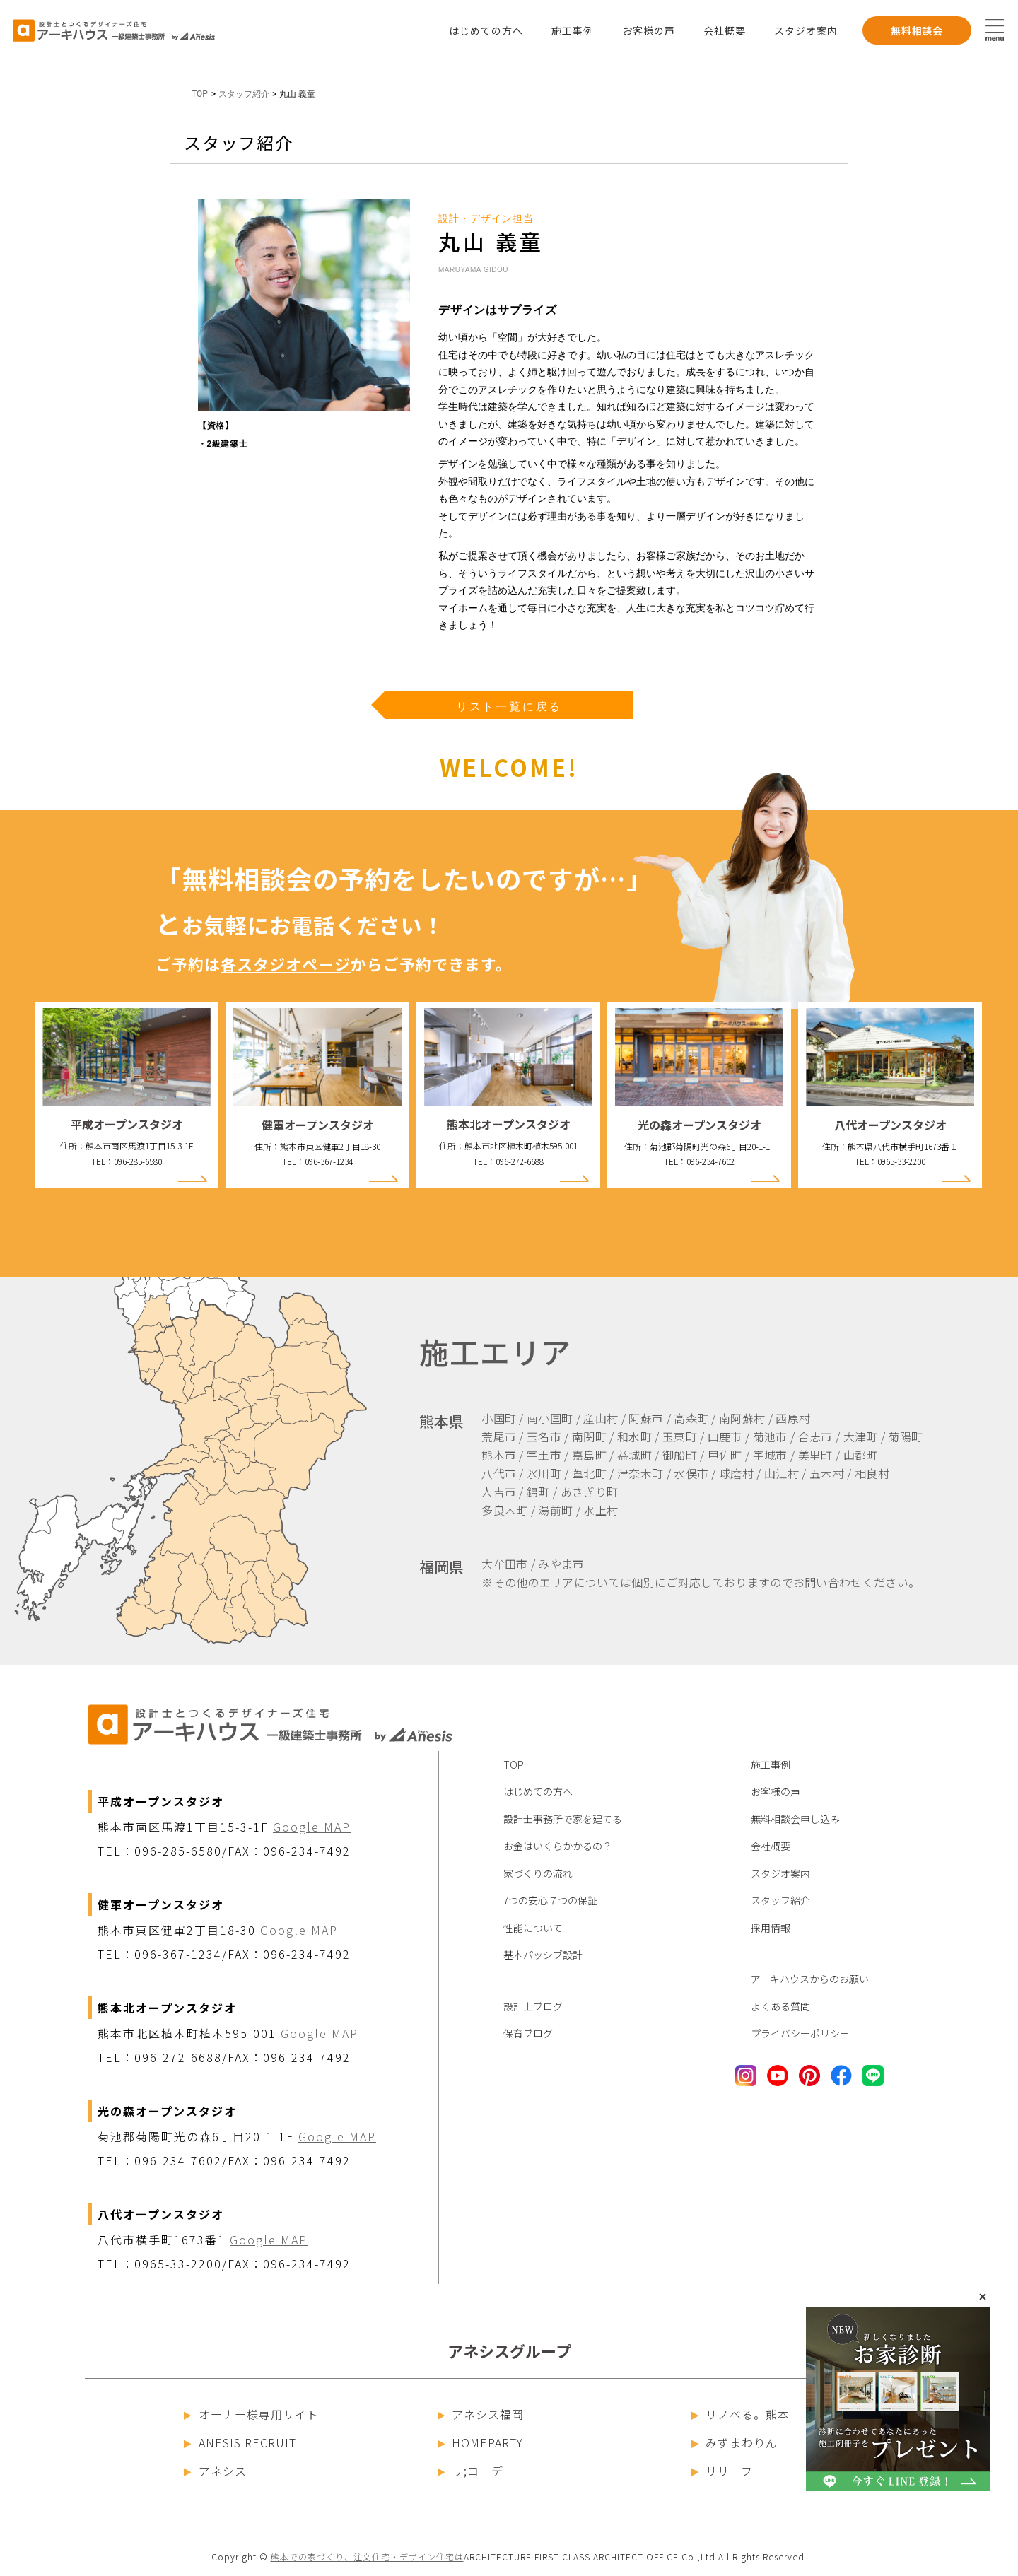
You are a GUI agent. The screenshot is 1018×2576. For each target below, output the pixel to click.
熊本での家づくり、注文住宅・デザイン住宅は (367, 2557)
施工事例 (572, 30)
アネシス (215, 2470)
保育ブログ (528, 2033)
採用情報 (770, 1928)
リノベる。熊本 (740, 2414)
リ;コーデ (471, 2470)
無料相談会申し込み (795, 1819)
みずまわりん (734, 2442)
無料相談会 (917, 30)
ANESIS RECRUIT (240, 2442)
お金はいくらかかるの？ (557, 1846)
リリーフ (722, 2470)
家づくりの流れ (538, 1873)
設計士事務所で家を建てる (562, 1819)
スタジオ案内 (806, 30)
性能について (533, 1928)
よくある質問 (780, 2006)
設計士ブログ (533, 2006)
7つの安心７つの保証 (550, 1900)
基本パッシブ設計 (543, 1955)
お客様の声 (648, 30)
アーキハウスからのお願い (810, 1979)
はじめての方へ (486, 30)
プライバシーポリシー (800, 2033)
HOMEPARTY (481, 2442)
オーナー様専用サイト (251, 2414)
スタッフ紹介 (780, 1900)
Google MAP (312, 1826)
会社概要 (724, 30)
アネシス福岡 (481, 2414)
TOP (200, 94)
